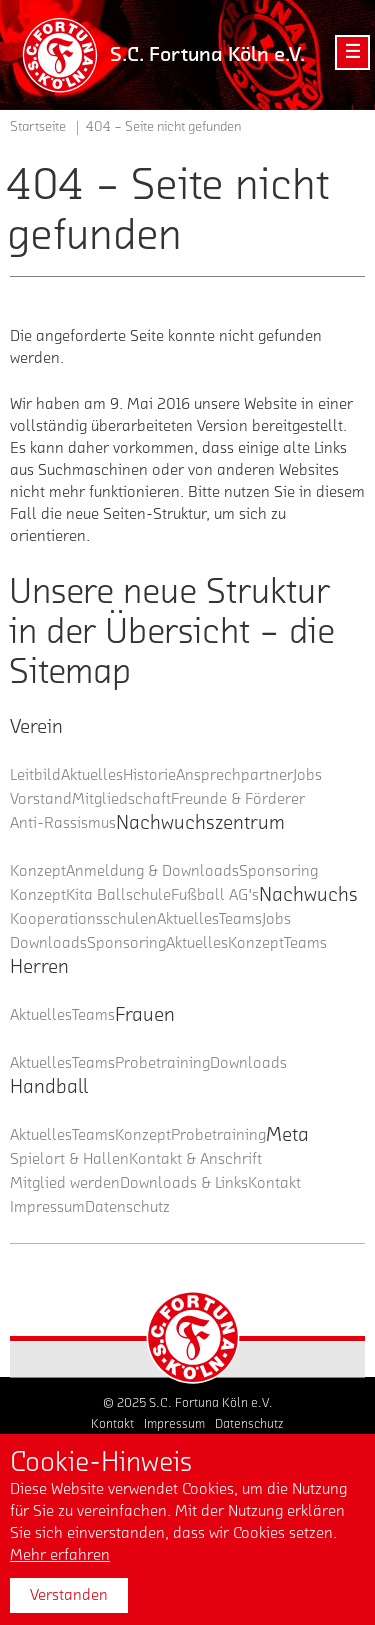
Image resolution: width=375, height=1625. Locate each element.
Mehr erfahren (60, 1555)
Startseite (38, 127)
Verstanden (69, 1595)
